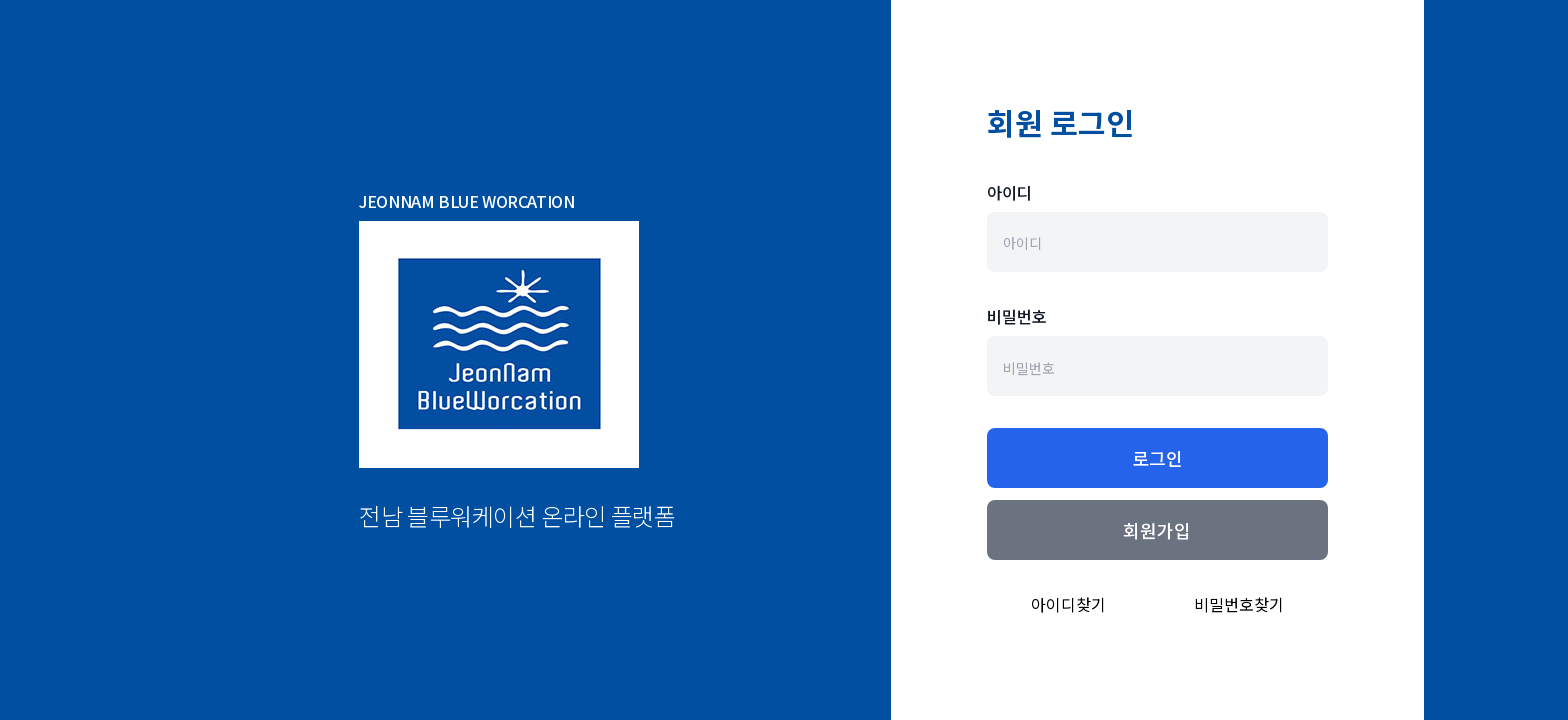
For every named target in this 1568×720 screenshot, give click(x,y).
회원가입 (1157, 530)
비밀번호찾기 (1239, 604)
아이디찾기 (1068, 604)
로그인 (1157, 458)
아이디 (1009, 192)
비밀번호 (1017, 316)
